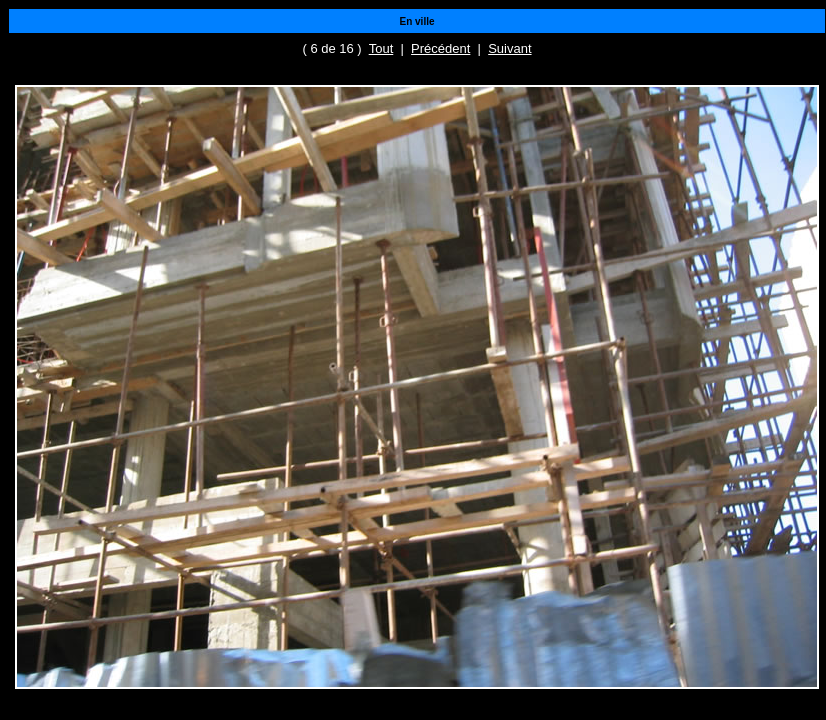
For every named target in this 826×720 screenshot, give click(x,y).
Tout (381, 48)
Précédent (440, 48)
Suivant (509, 48)
